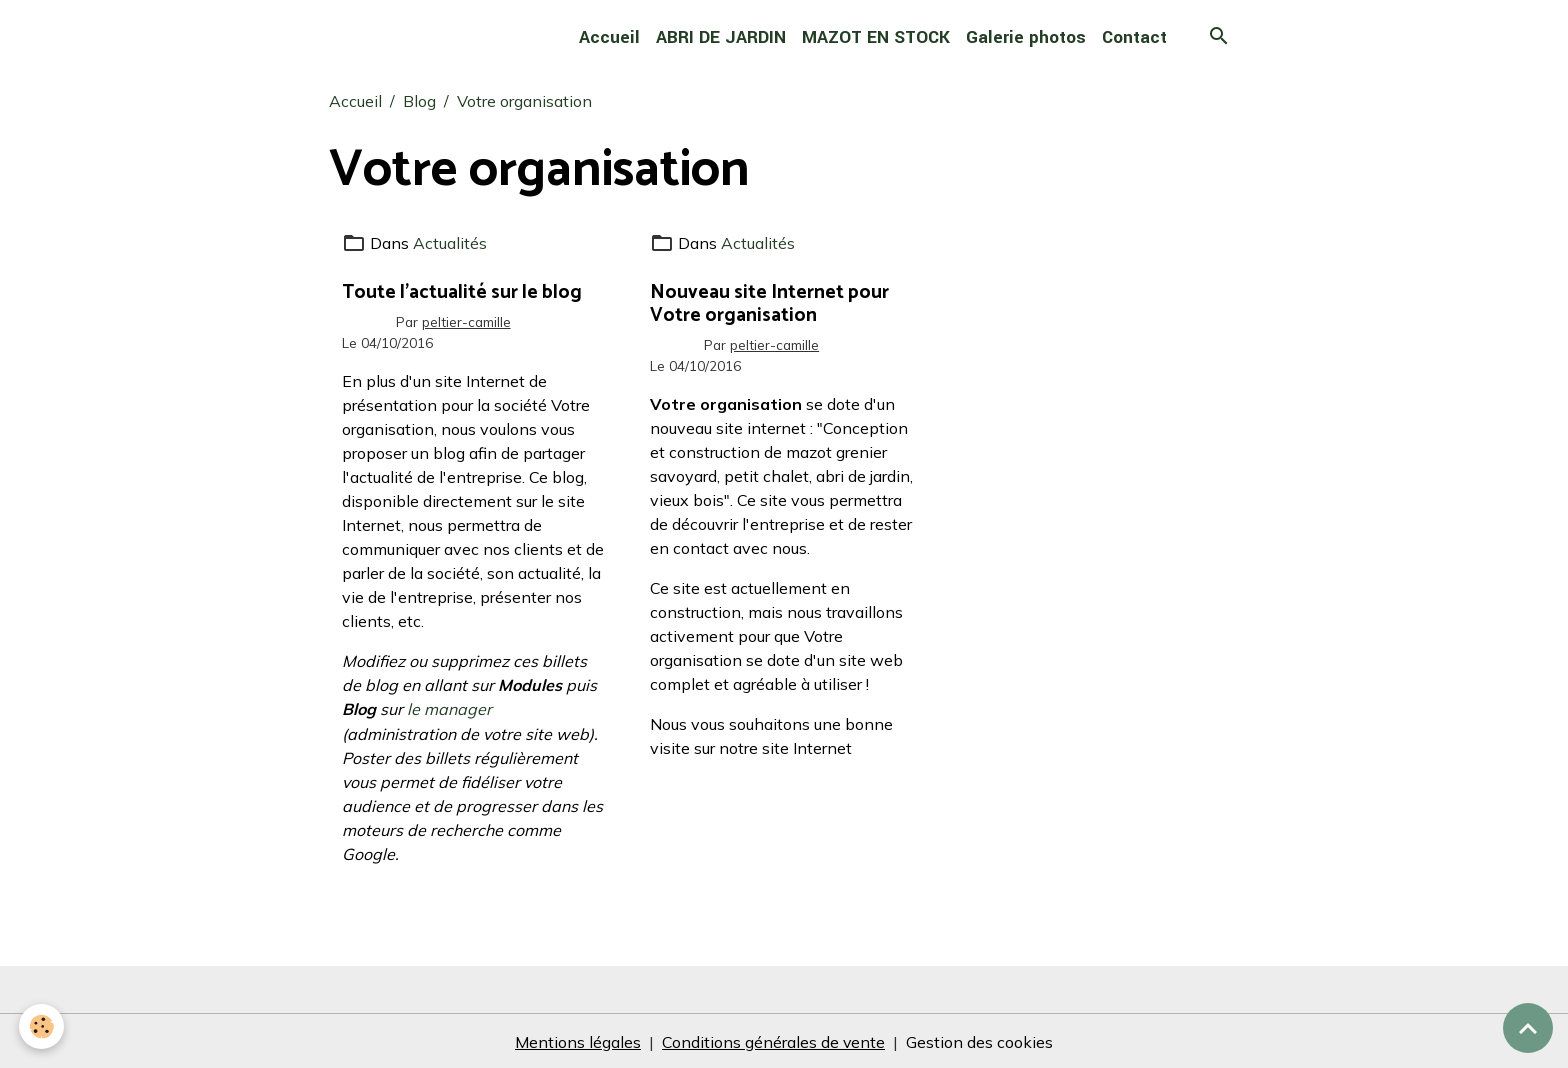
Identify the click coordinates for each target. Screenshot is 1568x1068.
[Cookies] (42, 1026)
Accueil (609, 37)
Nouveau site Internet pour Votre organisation (769, 303)
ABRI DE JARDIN (721, 37)
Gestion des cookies (980, 1040)
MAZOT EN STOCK (876, 37)
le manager (449, 708)
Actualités (450, 243)
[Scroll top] (1528, 1028)
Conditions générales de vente (774, 1040)
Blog (419, 101)
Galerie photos (1026, 37)
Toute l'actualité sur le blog (462, 291)
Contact (1134, 37)
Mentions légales (578, 1040)
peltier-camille (466, 320)
